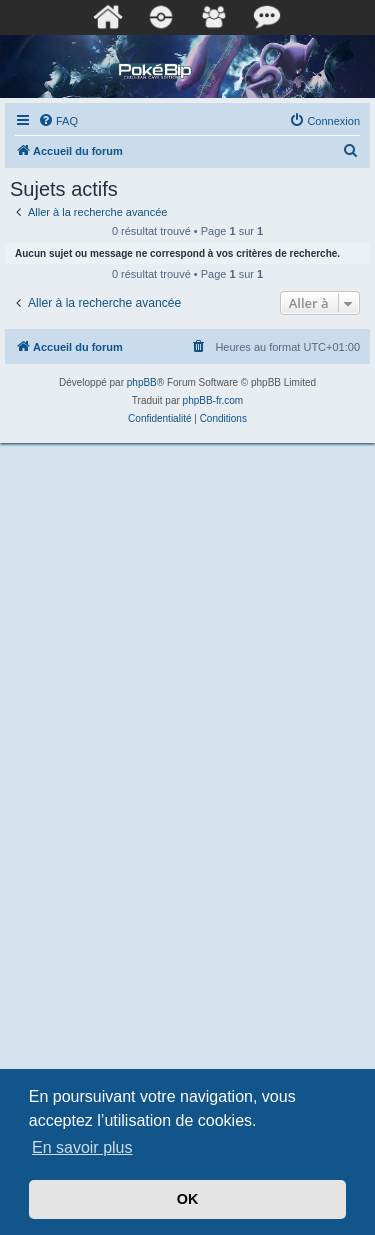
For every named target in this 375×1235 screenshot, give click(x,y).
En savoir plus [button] (82, 1147)
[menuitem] (58, 121)
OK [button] (188, 1199)
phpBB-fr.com (213, 400)
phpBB (142, 382)
